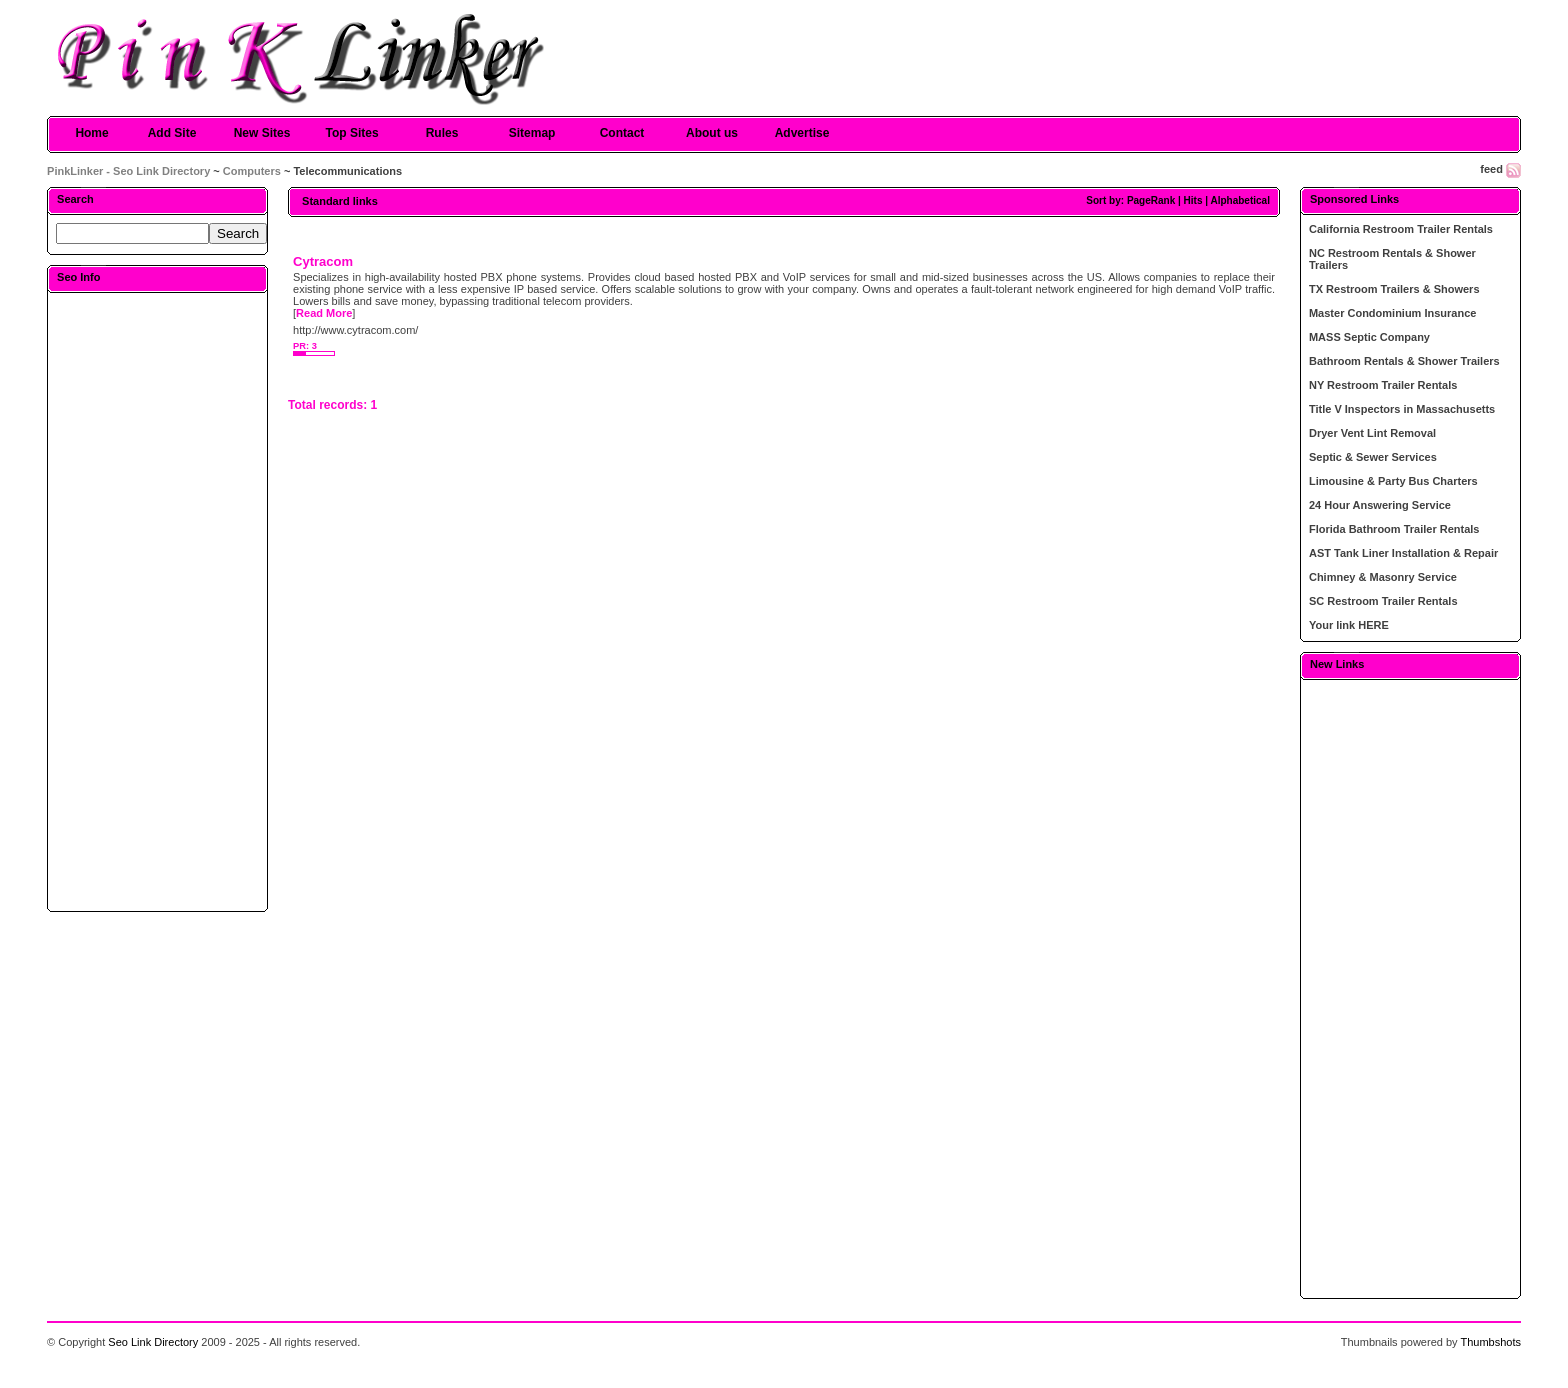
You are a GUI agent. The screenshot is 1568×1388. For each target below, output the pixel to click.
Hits (1193, 200)
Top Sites (351, 133)
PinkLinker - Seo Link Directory (128, 171)
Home (91, 133)
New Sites (262, 133)
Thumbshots (1490, 1342)
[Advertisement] (158, 601)
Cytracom (323, 261)
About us (712, 133)
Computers (252, 171)
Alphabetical (1239, 200)
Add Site (172, 133)
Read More (324, 313)
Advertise (802, 133)
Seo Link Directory (153, 1342)
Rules (442, 133)
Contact (622, 133)
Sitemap (532, 133)
